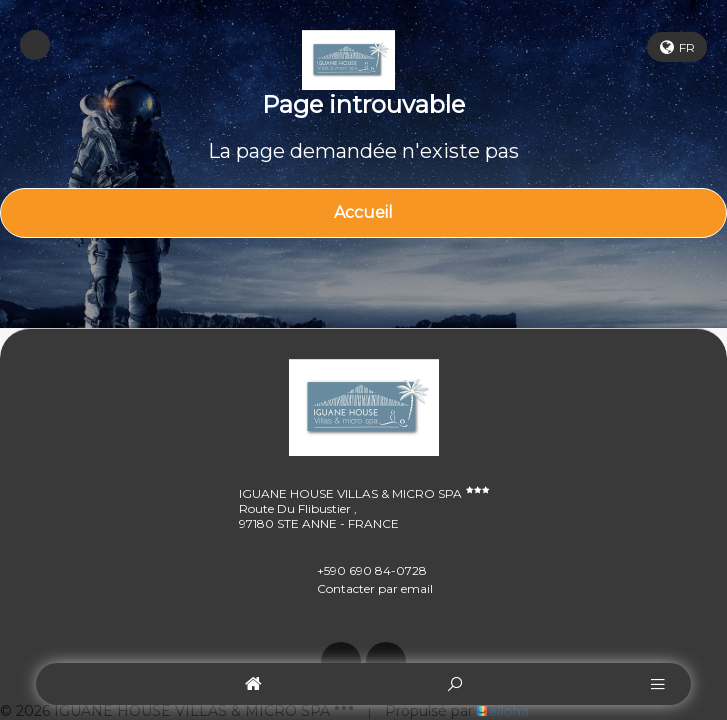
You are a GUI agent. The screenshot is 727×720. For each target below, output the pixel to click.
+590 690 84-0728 (360, 570)
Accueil (363, 212)
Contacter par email (363, 588)
